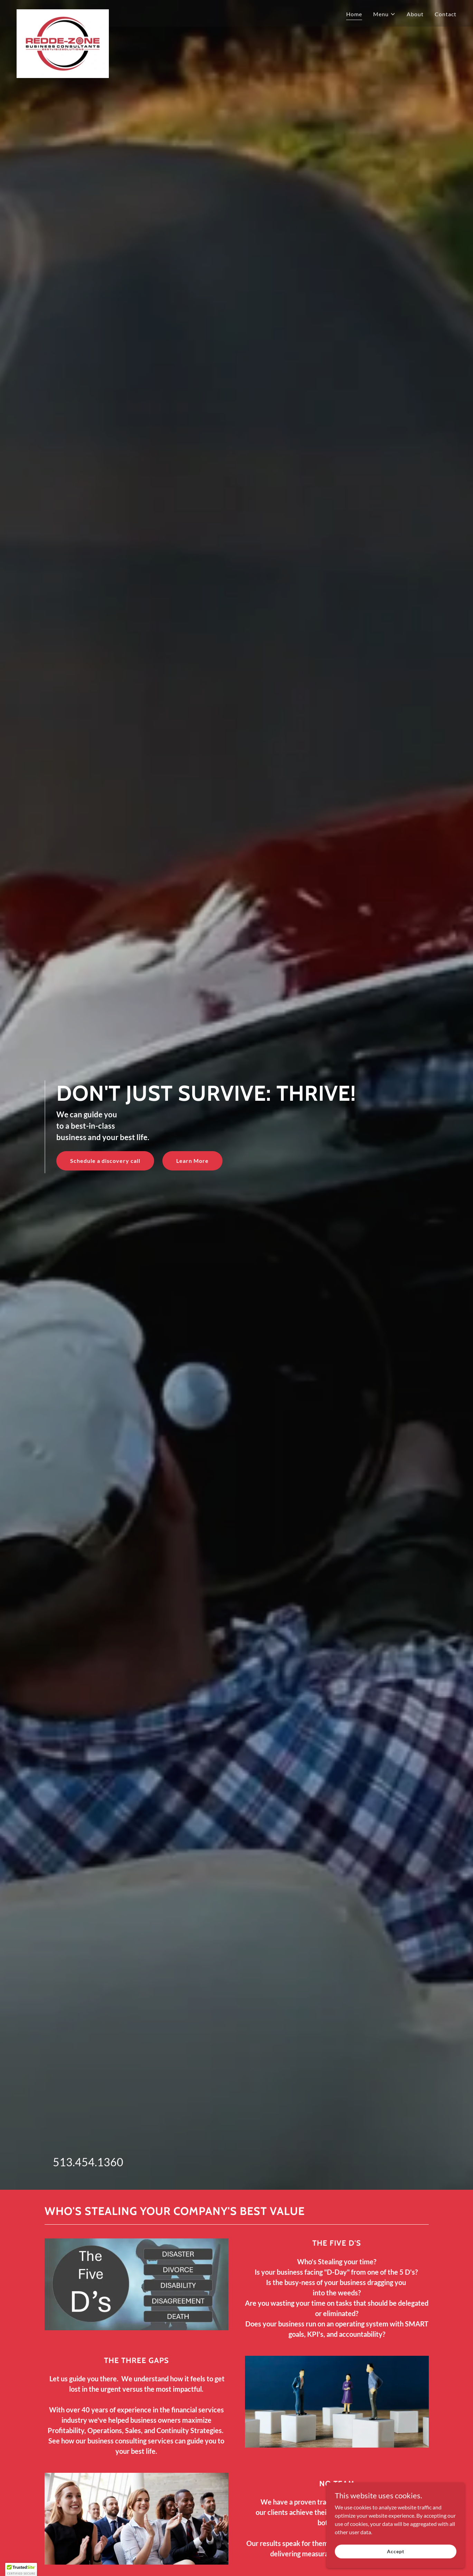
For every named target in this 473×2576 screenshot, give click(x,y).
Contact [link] (445, 14)
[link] (63, 12)
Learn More (192, 1160)
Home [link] (354, 14)
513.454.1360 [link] (88, 2162)
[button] (384, 14)
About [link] (415, 14)
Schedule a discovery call (105, 1160)
